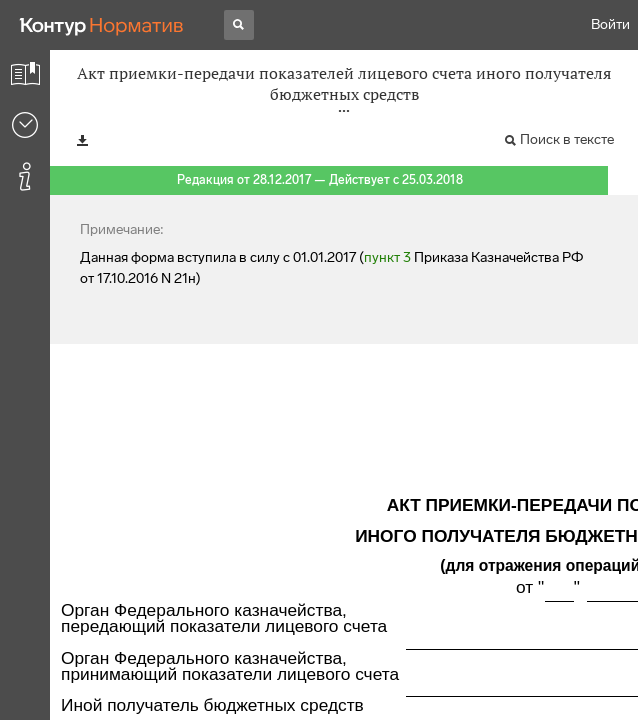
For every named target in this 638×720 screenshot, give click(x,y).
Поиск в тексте (567, 139)
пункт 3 (387, 257)
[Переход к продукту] (102, 25)
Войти (610, 24)
